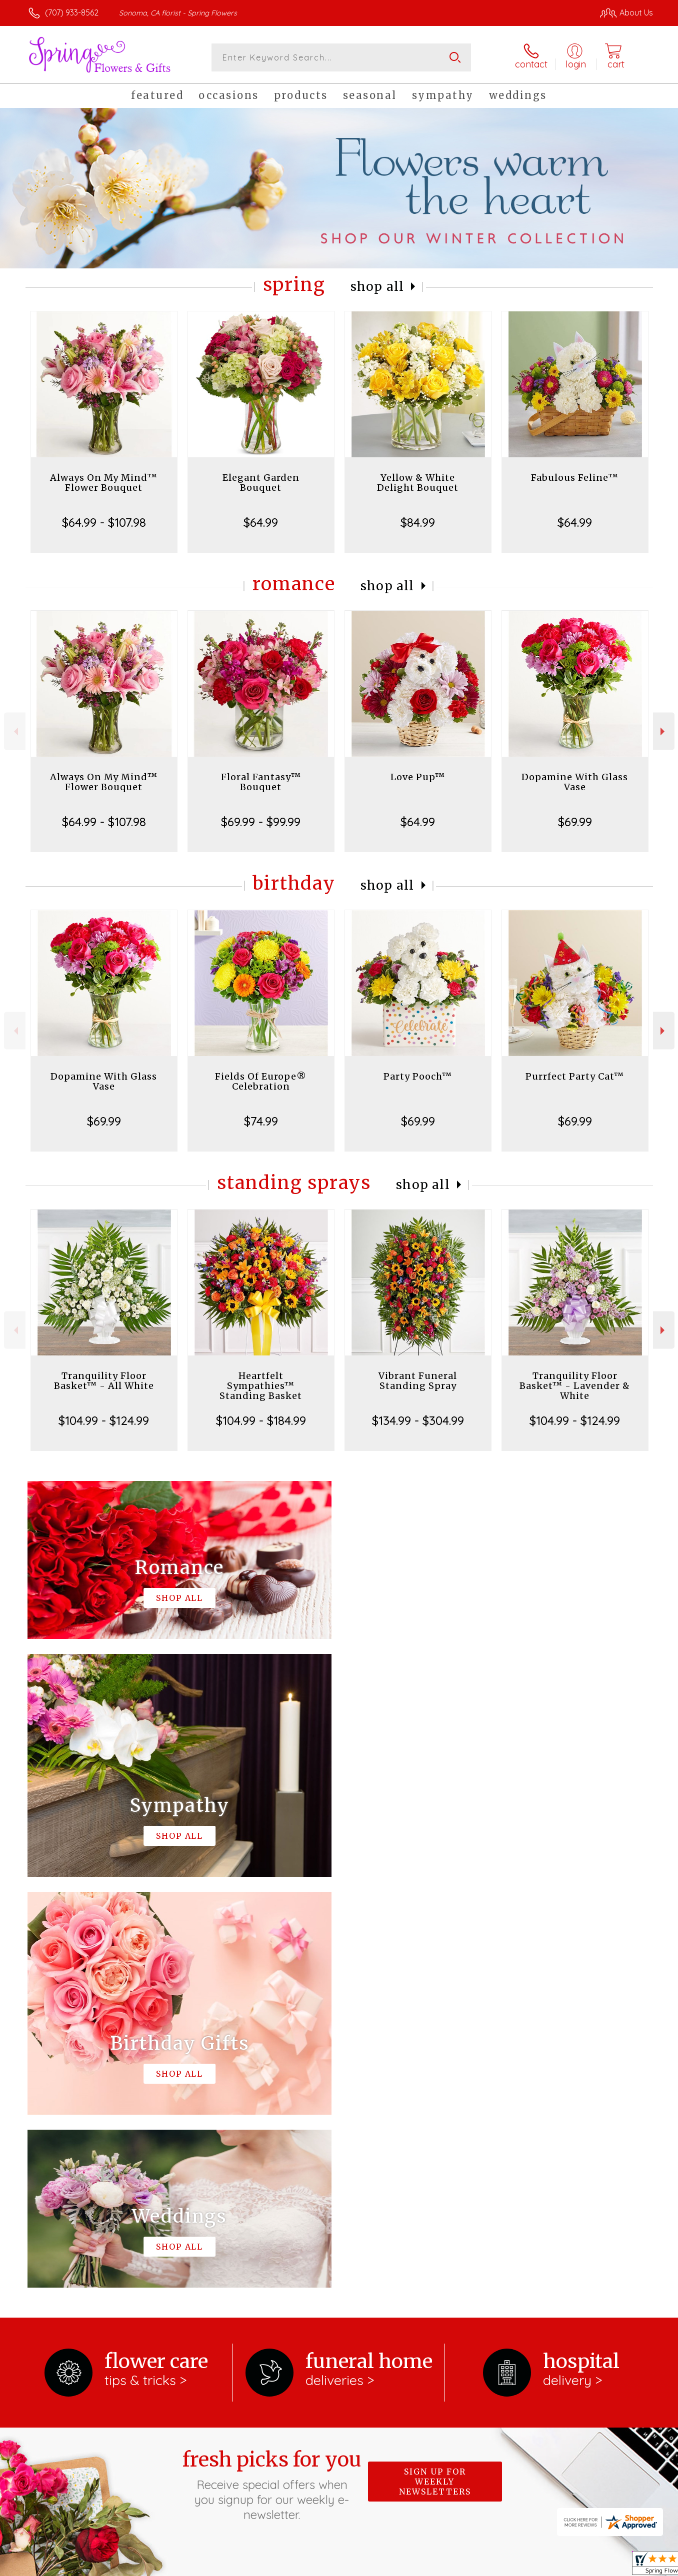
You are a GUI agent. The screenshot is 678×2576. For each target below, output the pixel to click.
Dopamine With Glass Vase (575, 782)
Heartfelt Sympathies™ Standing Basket (261, 1385)
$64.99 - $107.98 (104, 522)
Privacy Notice (484, 2565)
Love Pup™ (417, 777)
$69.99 (575, 821)
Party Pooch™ (418, 1076)
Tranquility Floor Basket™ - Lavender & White (575, 1385)
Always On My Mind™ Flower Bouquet (104, 482)
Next (663, 731)
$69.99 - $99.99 (260, 821)
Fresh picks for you (272, 2073)
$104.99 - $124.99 (103, 1420)
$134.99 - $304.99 (418, 1420)
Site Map (625, 2565)
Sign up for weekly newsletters (435, 2071)
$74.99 (261, 1121)
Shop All (377, 286)
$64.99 (261, 522)
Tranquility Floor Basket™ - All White (104, 1380)
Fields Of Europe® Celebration (260, 1081)
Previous (15, 731)
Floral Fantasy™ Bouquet (261, 782)
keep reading (132, 2240)
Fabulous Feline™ (574, 477)
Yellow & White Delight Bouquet (417, 482)
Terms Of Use (423, 2565)
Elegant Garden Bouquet (261, 482)
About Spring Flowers (72, 2219)
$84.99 (417, 522)
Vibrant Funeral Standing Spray (417, 1380)
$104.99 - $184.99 (261, 1420)
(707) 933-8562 (71, 12)
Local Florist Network (560, 2565)
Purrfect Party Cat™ (575, 1076)
